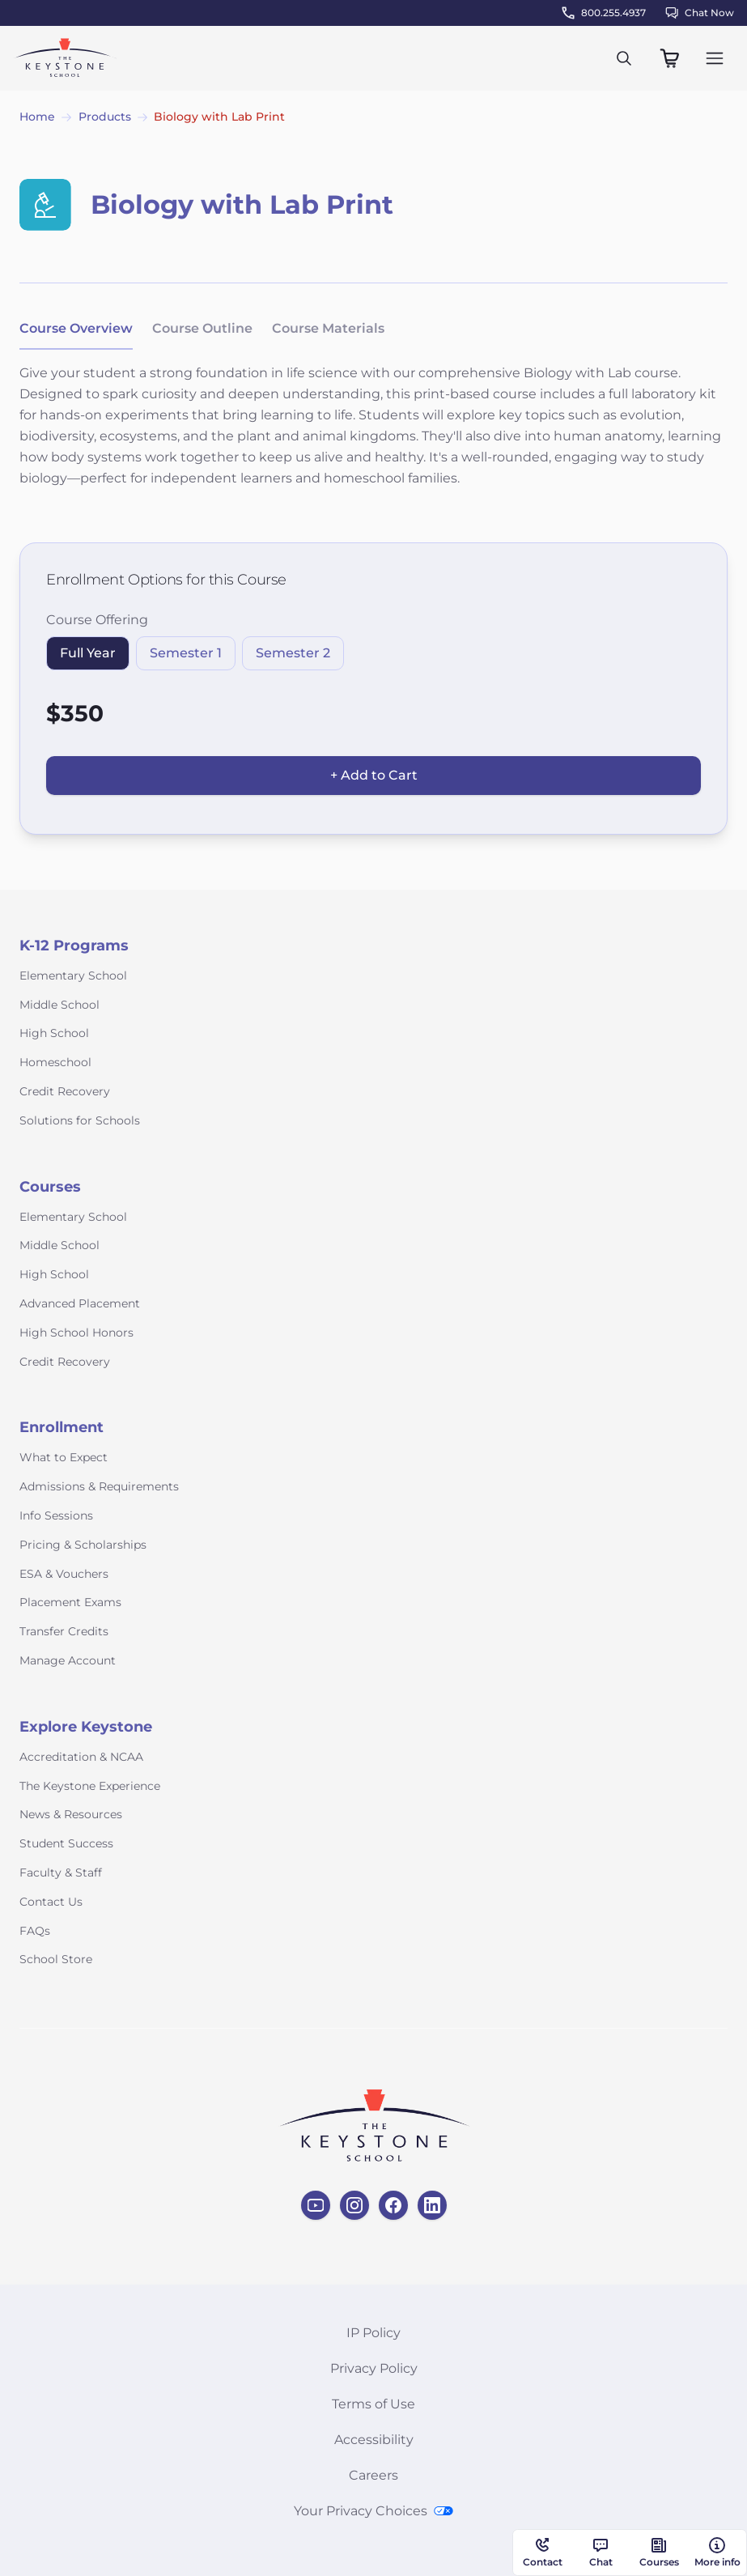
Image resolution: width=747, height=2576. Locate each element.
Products (105, 116)
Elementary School (73, 975)
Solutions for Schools (79, 1120)
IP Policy (373, 2332)
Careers (373, 2475)
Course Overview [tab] (76, 328)
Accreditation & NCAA (81, 1756)
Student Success (66, 1843)
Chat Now (699, 12)
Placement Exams (70, 1602)
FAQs (34, 1930)
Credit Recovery (64, 1091)
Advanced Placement (79, 1303)
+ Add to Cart (374, 775)
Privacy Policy (374, 2368)
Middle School (59, 1004)
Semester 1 (186, 653)
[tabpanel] (373, 436)
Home (37, 116)
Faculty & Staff (60, 1872)
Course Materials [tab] (328, 328)
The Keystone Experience (89, 1786)
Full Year (88, 653)
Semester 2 (293, 653)
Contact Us (51, 1901)
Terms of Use (373, 2404)
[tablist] (201, 329)
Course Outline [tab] (202, 328)
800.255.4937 (604, 12)
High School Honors (76, 1332)
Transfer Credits (63, 1631)
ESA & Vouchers (63, 1573)
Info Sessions (56, 1515)
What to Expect (63, 1457)
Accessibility (374, 2439)
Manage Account (67, 1660)
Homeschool (55, 1062)
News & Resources (70, 1814)
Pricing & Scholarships (82, 1544)
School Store (55, 1959)
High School (54, 1033)
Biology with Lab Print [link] (219, 116)
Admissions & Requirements (99, 1486)
